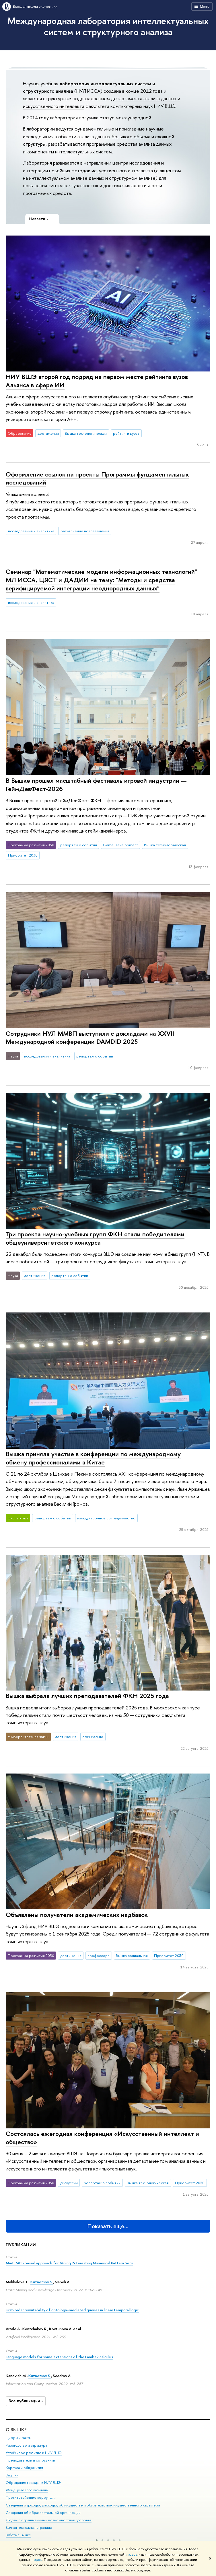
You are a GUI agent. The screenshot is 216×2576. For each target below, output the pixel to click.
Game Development (120, 844)
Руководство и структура (26, 2445)
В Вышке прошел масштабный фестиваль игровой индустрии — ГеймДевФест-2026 (96, 784)
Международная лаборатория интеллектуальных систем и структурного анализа (108, 26)
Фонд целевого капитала (27, 2490)
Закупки (12, 2475)
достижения (48, 433)
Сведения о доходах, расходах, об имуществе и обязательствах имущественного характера (83, 2505)
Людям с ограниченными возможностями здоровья (49, 2520)
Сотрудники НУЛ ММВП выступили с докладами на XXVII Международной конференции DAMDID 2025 (90, 1037)
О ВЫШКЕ (16, 2430)
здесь (133, 2554)
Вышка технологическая (86, 433)
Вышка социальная (132, 1955)
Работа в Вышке (18, 2534)
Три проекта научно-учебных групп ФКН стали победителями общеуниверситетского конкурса (95, 1238)
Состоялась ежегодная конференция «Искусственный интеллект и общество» (102, 2137)
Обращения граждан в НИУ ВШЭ (33, 2482)
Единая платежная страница (29, 2527)
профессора (98, 1955)
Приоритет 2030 (23, 855)
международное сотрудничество (106, 1518)
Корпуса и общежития (24, 2467)
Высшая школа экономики (35, 6)
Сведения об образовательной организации (43, 2512)
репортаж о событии (78, 844)
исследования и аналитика (31, 530)
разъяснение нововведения (85, 530)
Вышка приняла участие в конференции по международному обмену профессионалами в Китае (93, 1458)
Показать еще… (108, 2226)
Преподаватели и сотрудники (30, 2460)
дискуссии (69, 2182)
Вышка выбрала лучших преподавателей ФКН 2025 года (87, 1695)
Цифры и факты (18, 2437)
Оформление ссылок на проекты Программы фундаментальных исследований (97, 478)
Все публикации (26, 2401)
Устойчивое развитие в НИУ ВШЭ (34, 2452)
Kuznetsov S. (41, 2281)
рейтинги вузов (126, 433)
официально (92, 1736)
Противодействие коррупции (31, 2497)
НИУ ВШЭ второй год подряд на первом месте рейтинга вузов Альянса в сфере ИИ (97, 380)
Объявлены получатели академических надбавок (77, 1914)
